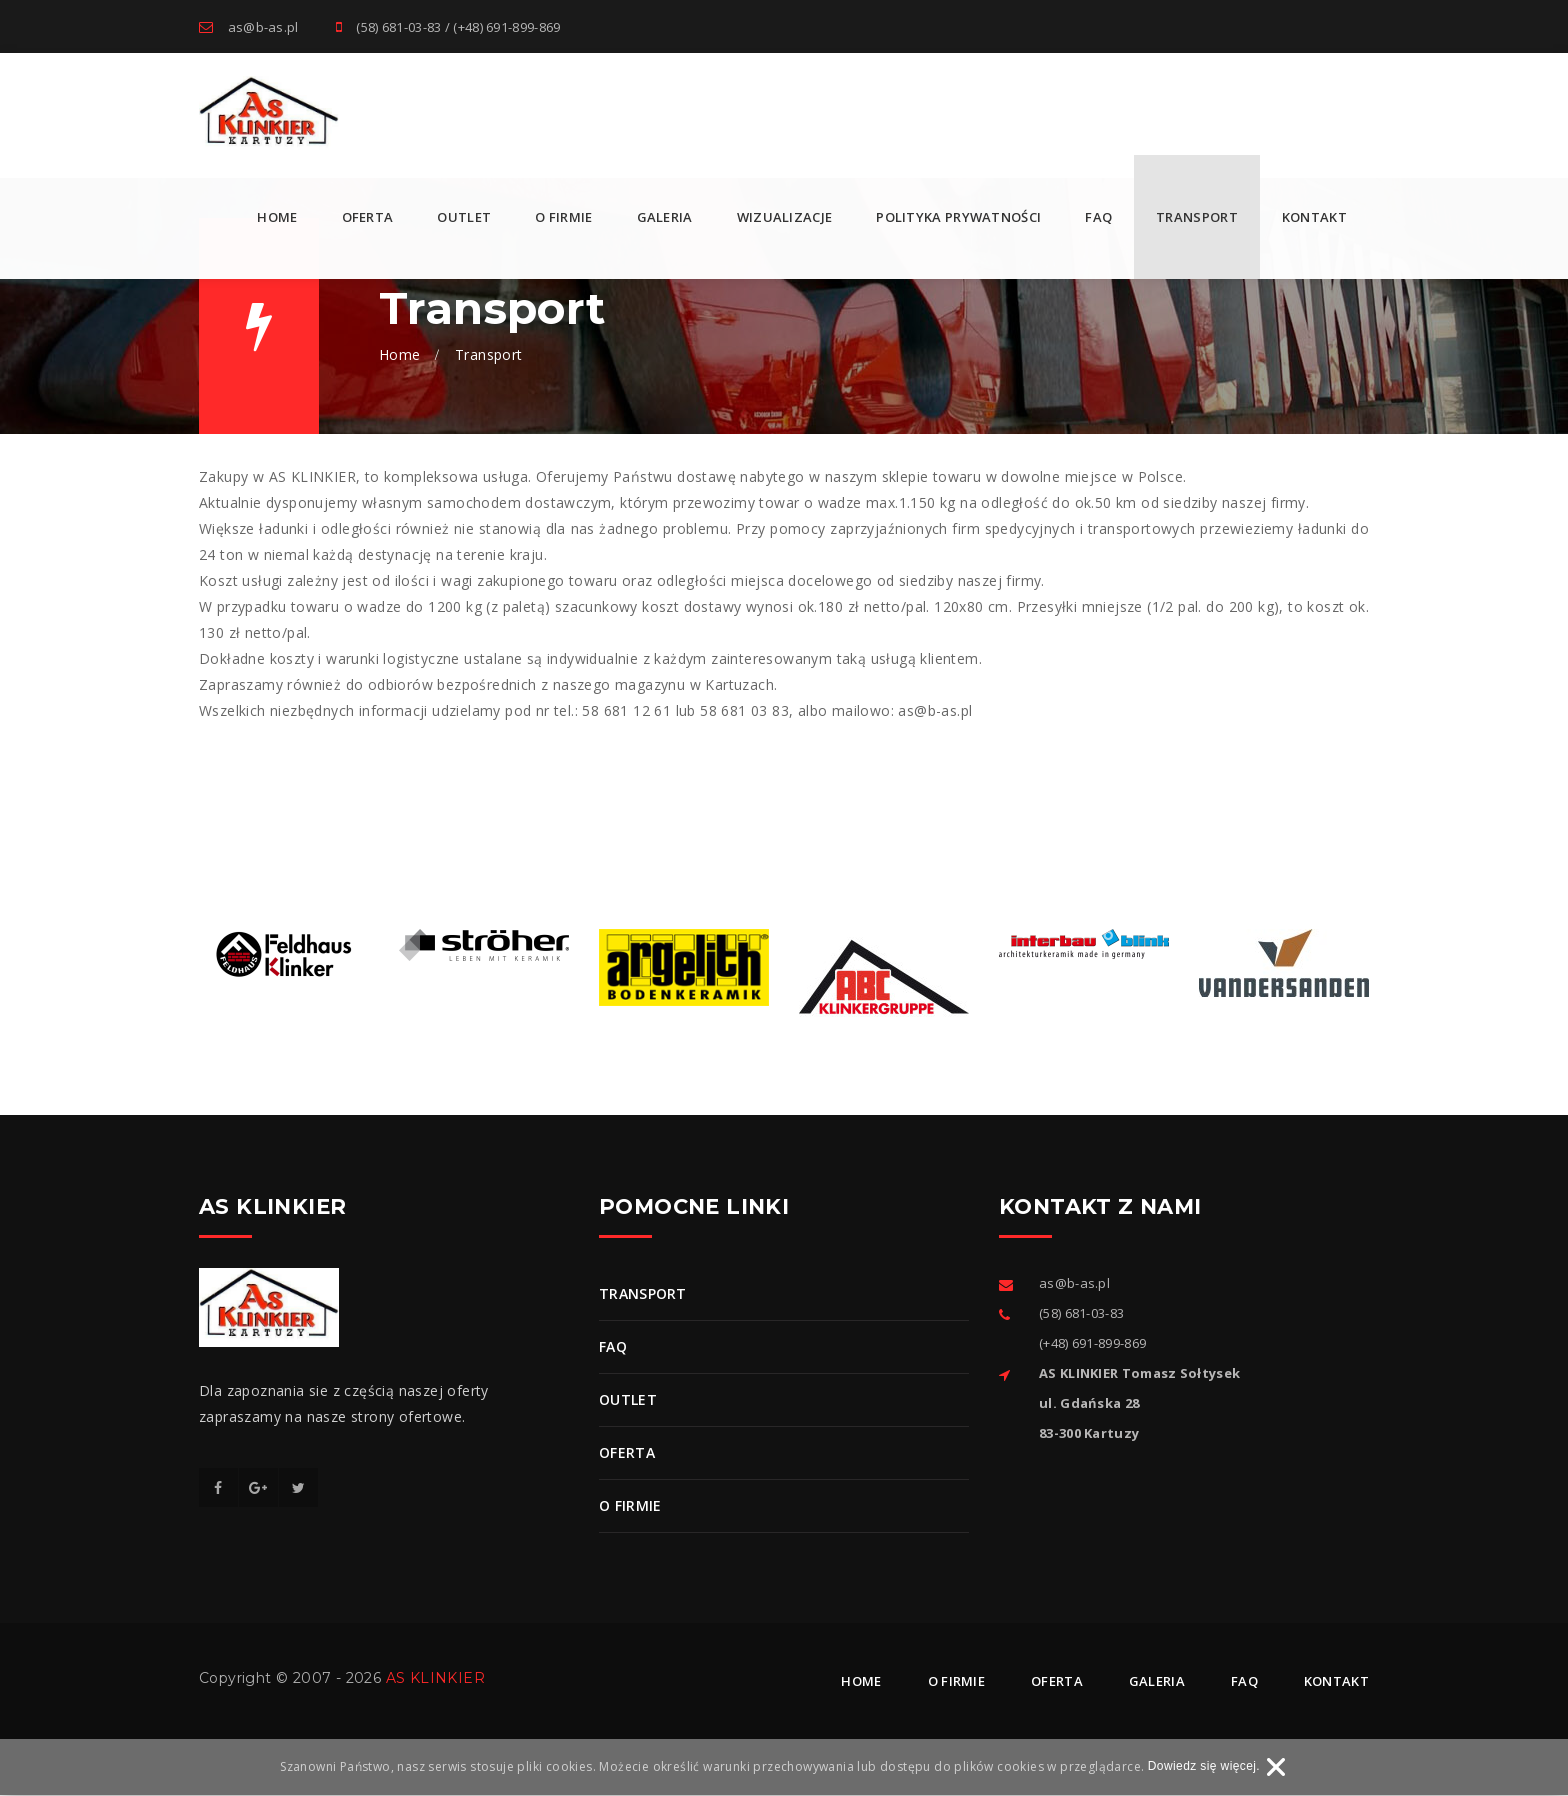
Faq (1244, 1682)
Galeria (665, 218)
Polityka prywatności (958, 218)
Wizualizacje (785, 218)
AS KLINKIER (435, 1679)
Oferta (368, 218)
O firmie (563, 218)
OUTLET (464, 218)
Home (277, 218)
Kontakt (1314, 218)
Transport (1197, 218)
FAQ (1098, 218)
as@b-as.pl (263, 27)
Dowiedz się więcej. (1204, 1767)
